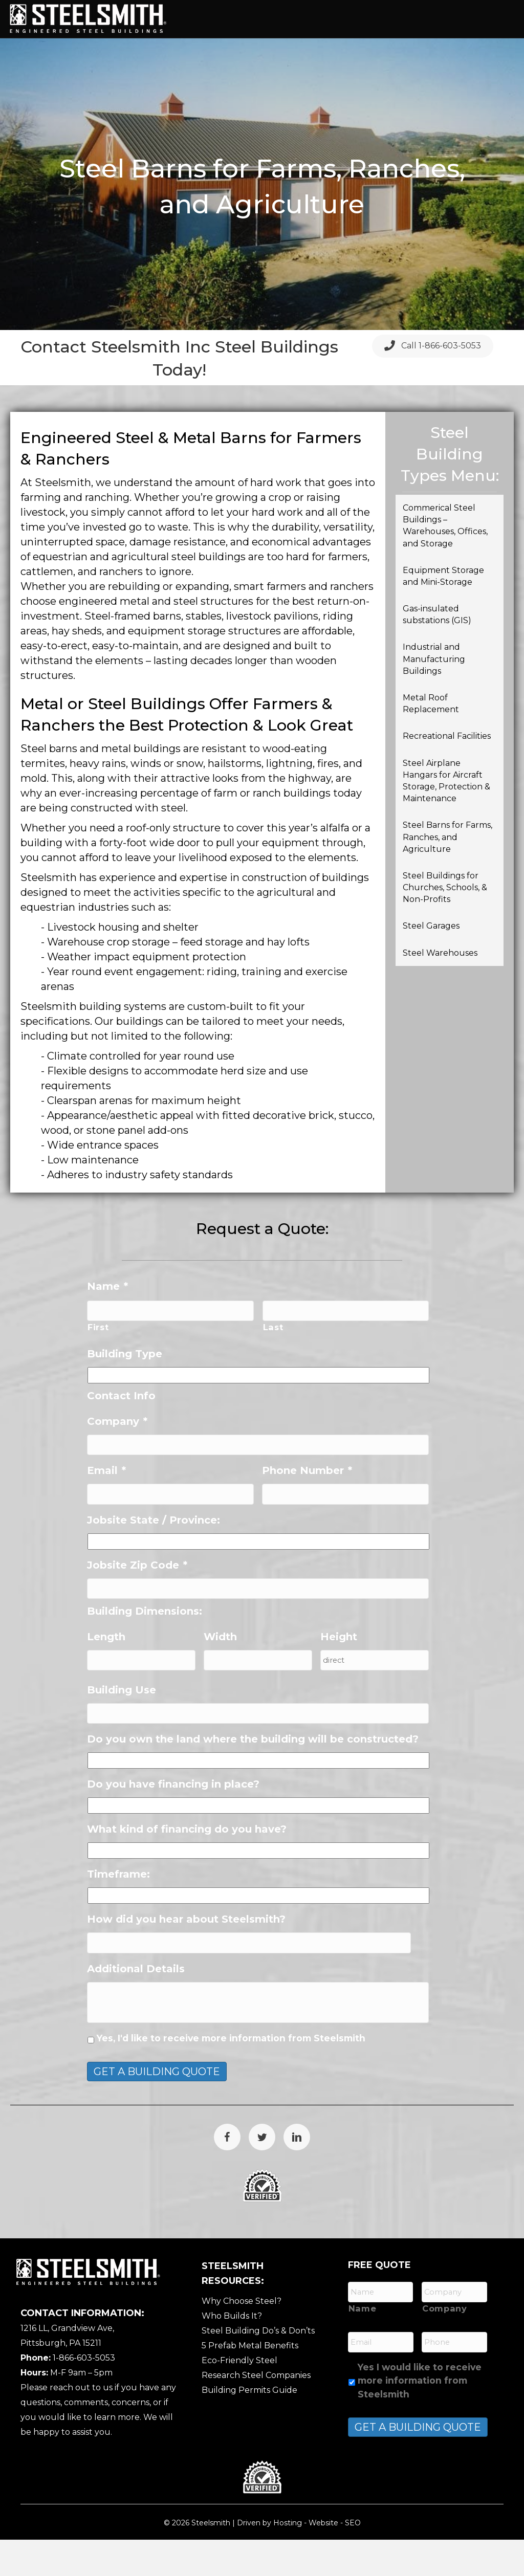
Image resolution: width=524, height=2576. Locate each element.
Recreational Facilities (447, 772)
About (247, 19)
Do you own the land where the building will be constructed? (253, 1775)
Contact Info (121, 1431)
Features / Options (462, 19)
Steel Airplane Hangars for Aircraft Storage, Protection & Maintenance (446, 816)
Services (381, 19)
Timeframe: (118, 1910)
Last (273, 1363)
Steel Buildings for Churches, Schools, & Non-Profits (445, 922)
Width (220, 1672)
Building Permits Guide (249, 2426)
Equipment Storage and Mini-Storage (443, 611)
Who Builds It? (232, 2352)
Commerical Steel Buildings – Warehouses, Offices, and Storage (445, 561)
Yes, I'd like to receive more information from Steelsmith (231, 2074)
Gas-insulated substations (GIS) (438, 649)
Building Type (124, 1389)
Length (106, 1672)
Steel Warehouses (440, 988)
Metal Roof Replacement (431, 739)
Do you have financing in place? (173, 1820)
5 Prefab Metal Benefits (250, 2382)
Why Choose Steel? (241, 2337)
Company (117, 1456)
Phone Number (307, 1506)
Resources (272, 54)
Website (323, 2559)
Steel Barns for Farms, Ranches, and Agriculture (447, 872)
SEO (353, 2559)
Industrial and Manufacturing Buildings (434, 694)
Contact (332, 54)
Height (338, 1672)
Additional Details (136, 2005)
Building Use (121, 1726)
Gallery (212, 54)
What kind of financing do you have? (187, 1865)
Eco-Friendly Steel (239, 2397)
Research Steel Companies (256, 2411)
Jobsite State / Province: (153, 1555)
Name (107, 1321)
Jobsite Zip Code (137, 1600)
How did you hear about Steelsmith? (186, 1955)
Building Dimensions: (144, 1647)
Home (204, 19)
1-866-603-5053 (84, 2394)
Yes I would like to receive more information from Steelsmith (420, 2417)
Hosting (287, 2559)
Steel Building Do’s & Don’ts (258, 2367)
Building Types (311, 19)
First (98, 1363)
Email (106, 1506)
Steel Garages (431, 961)
